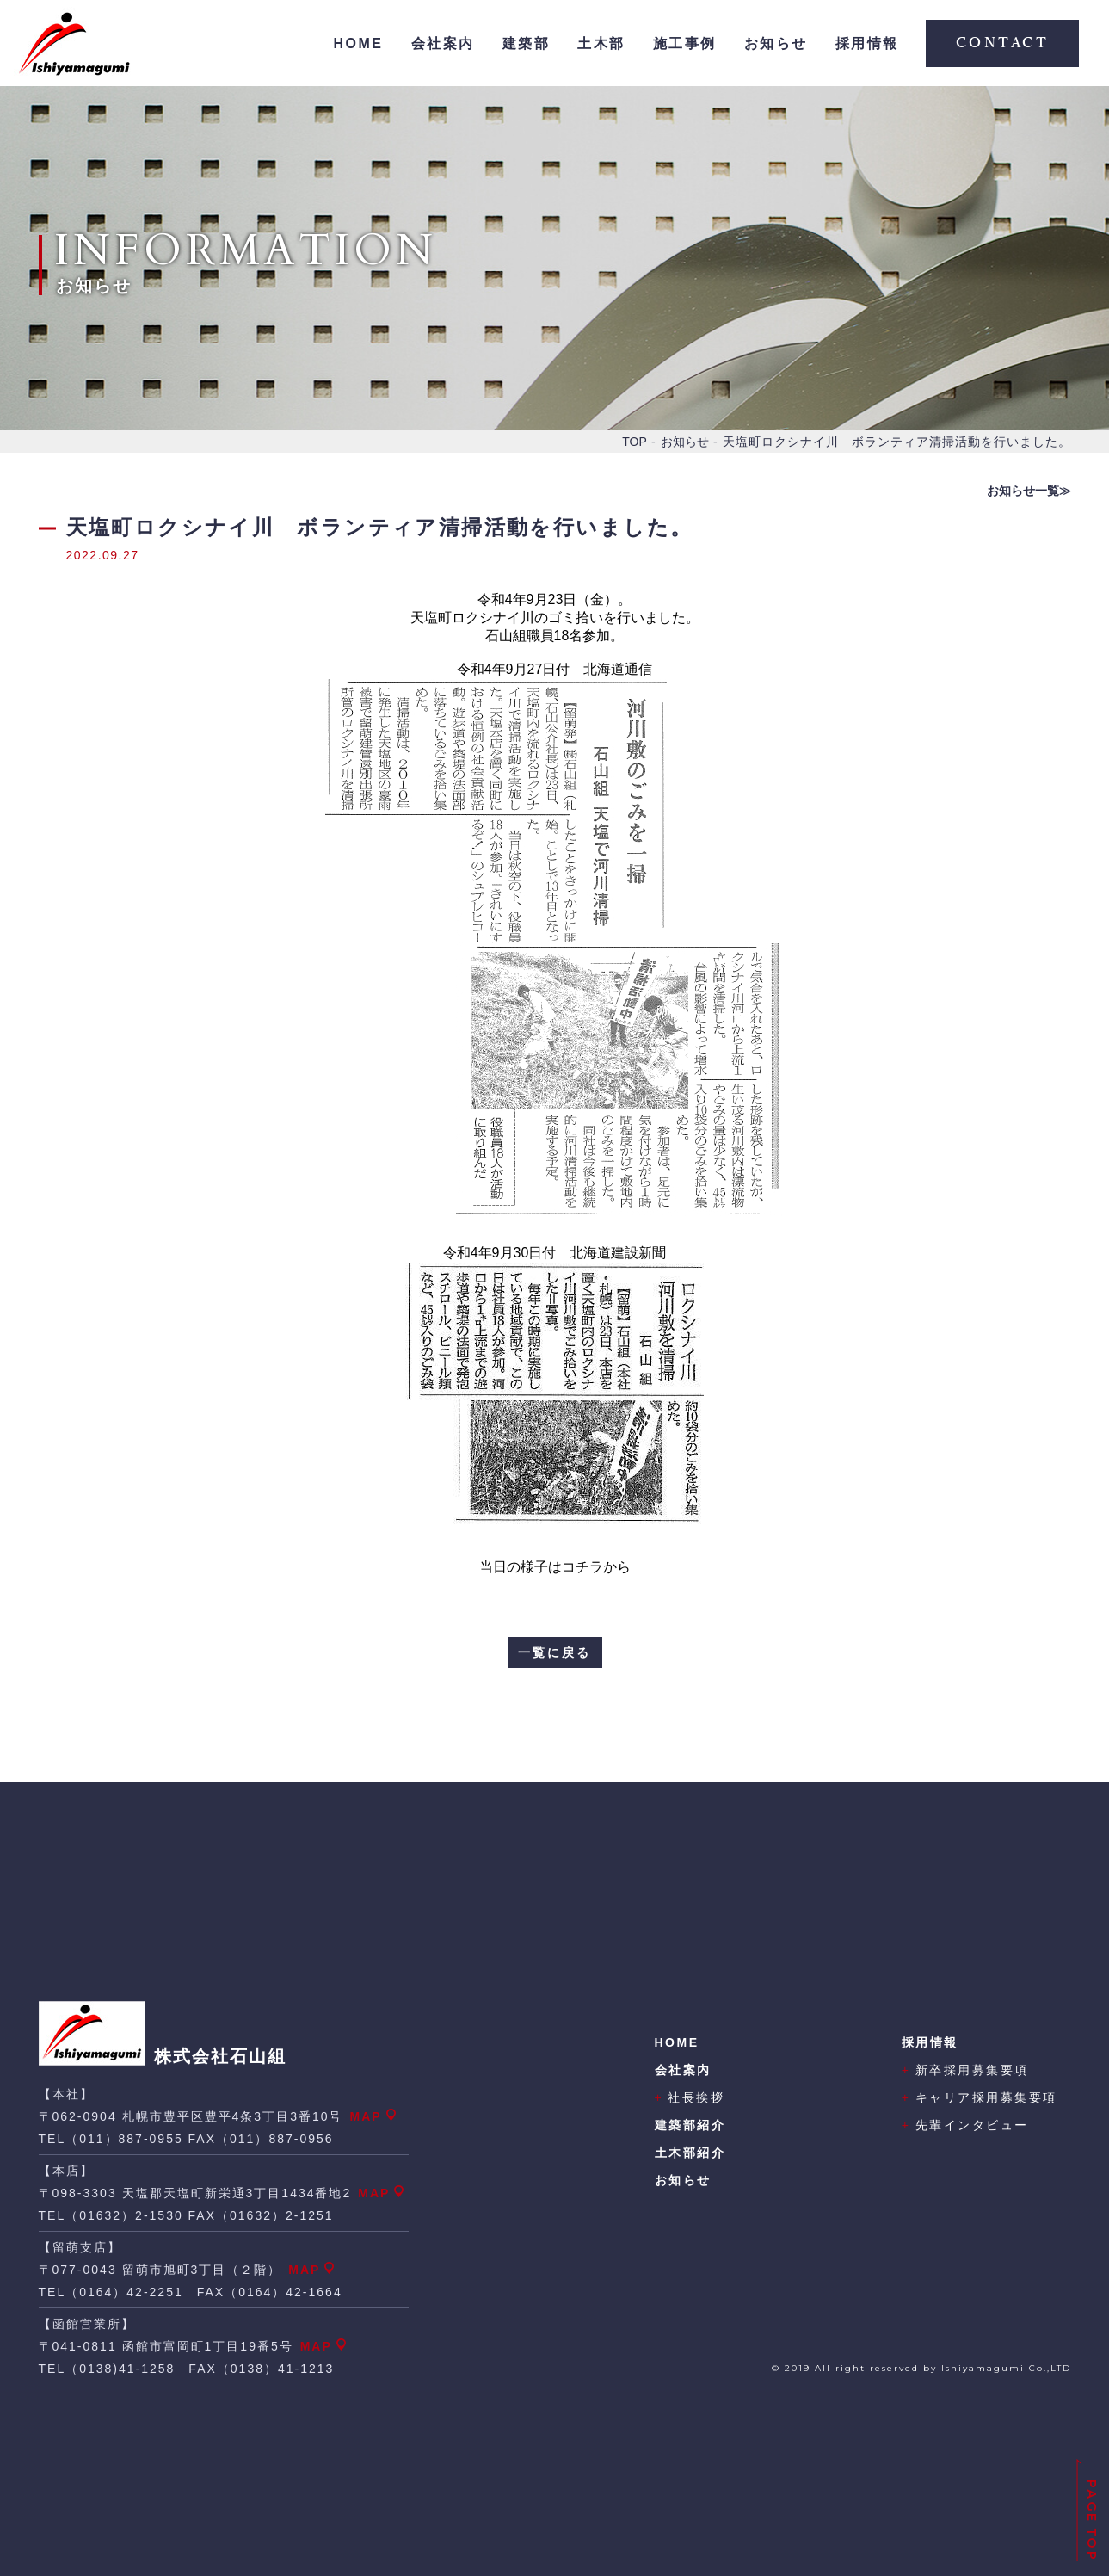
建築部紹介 (690, 2125)
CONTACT (1003, 43)
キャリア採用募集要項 (979, 2097)
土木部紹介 (690, 2152)
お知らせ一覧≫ (1029, 490)
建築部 (526, 43)
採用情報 (867, 43)
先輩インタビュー (965, 2125)
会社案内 (443, 43)
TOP (634, 441)
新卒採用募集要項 (965, 2070)
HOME (359, 43)
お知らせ (776, 43)
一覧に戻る (554, 1652)
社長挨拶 (690, 2097)
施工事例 (685, 43)
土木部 (601, 43)
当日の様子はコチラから (555, 1567)
